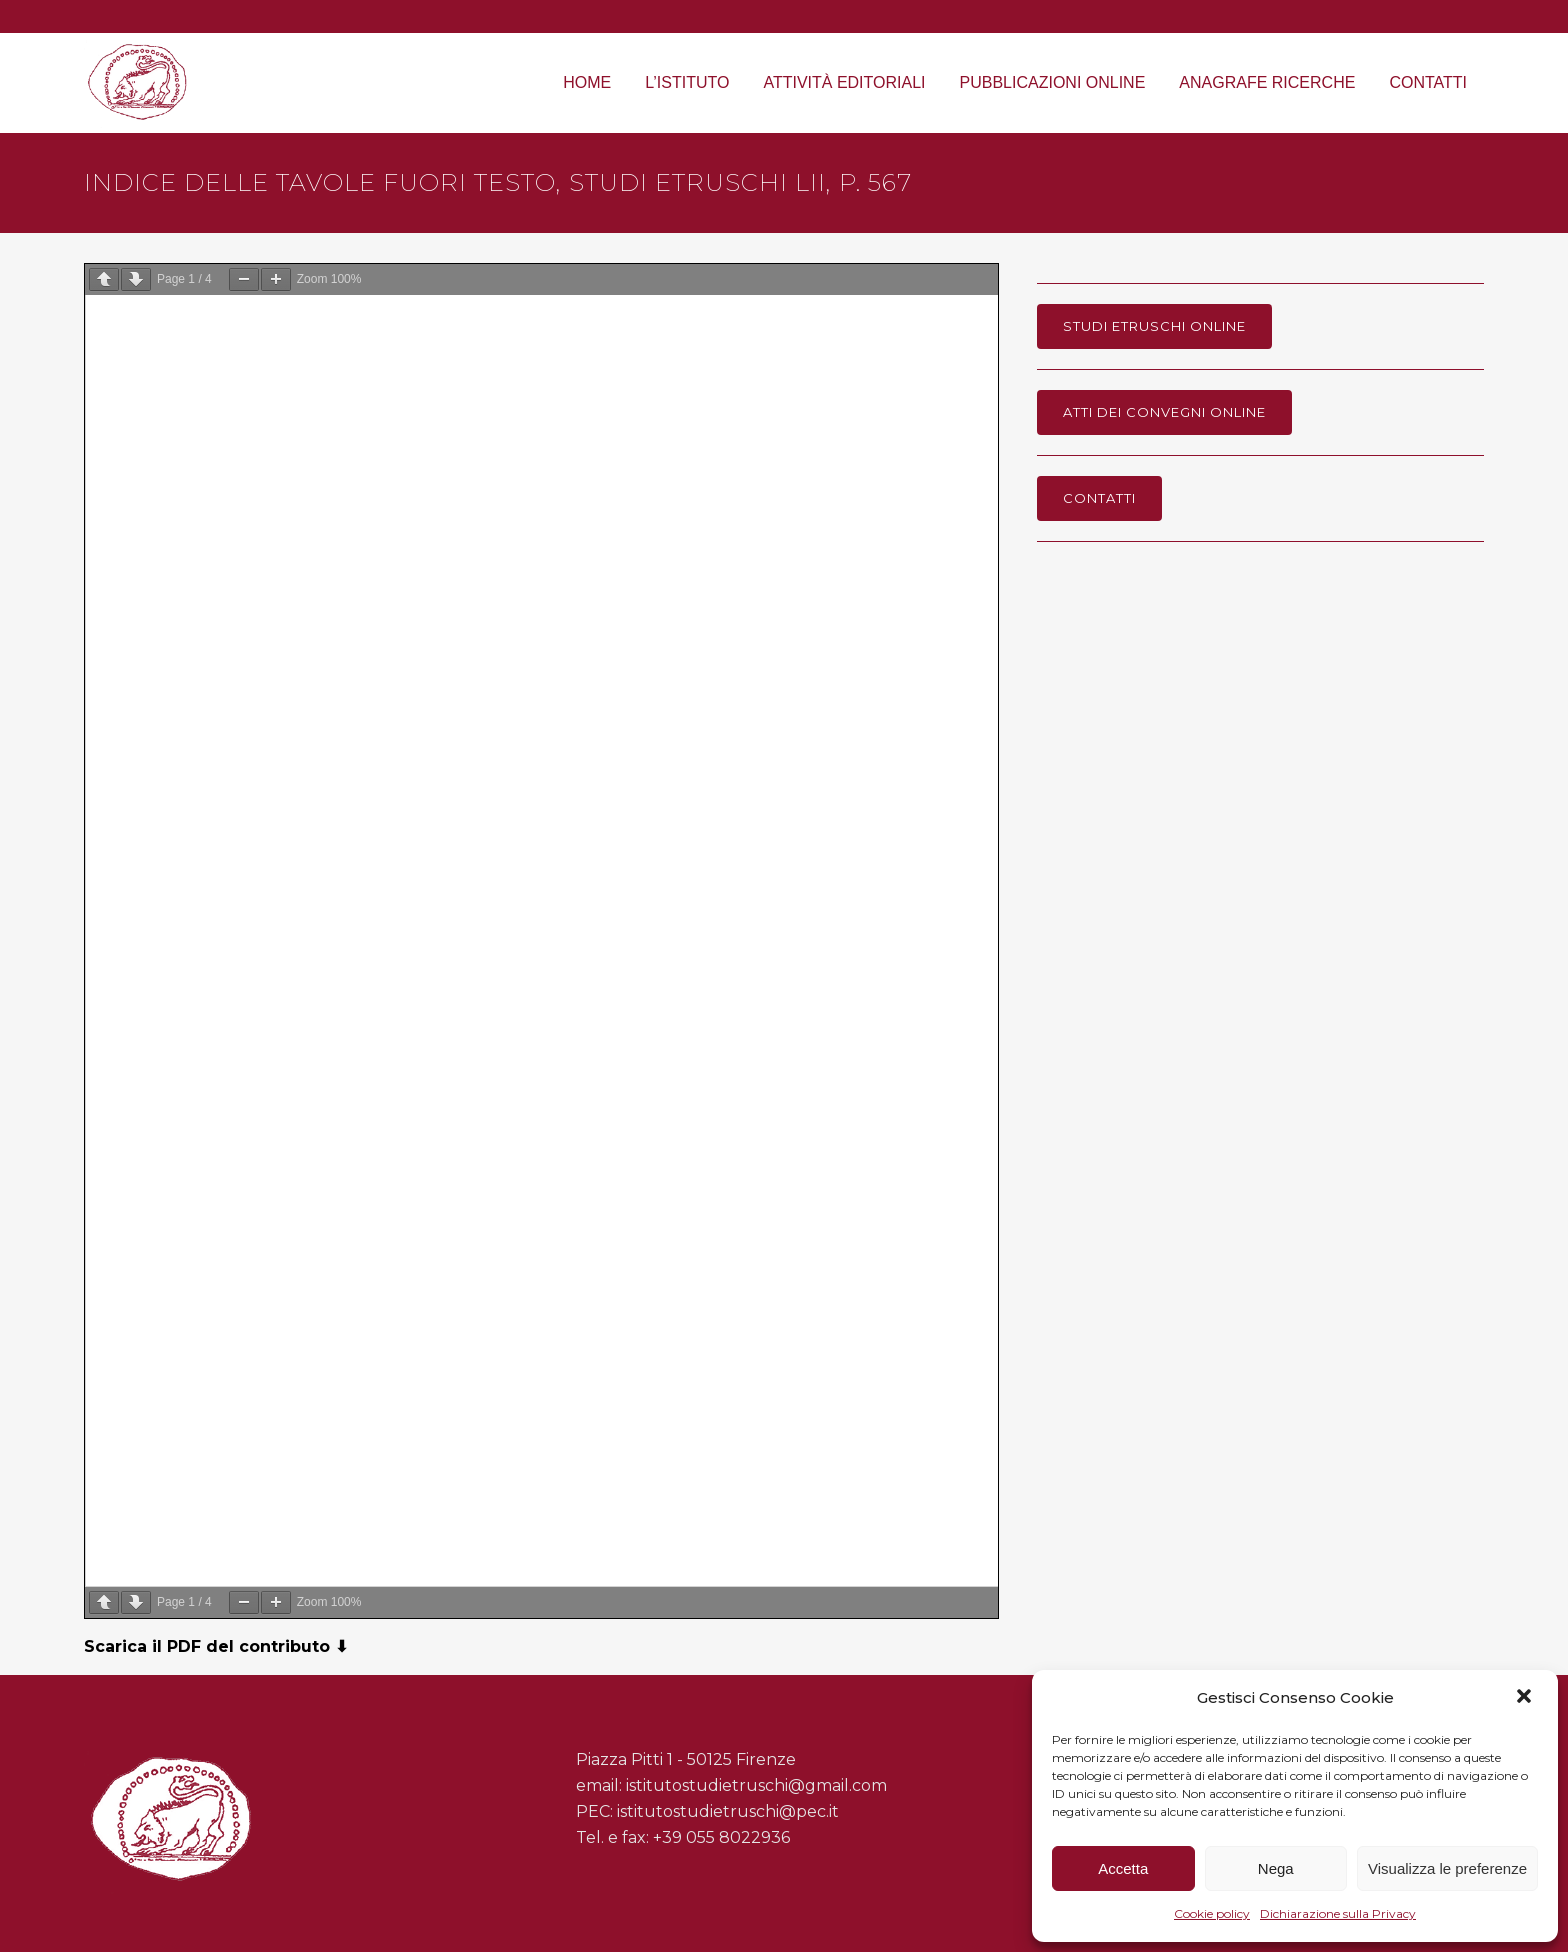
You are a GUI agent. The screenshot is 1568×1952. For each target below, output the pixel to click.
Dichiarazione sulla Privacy (1338, 1913)
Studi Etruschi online (1154, 326)
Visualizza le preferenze (1447, 1868)
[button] (1526, 1698)
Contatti (1099, 498)
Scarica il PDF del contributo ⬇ (216, 1646)
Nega (1276, 1868)
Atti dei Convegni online (1164, 412)
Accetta (1123, 1868)
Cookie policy (1212, 1913)
